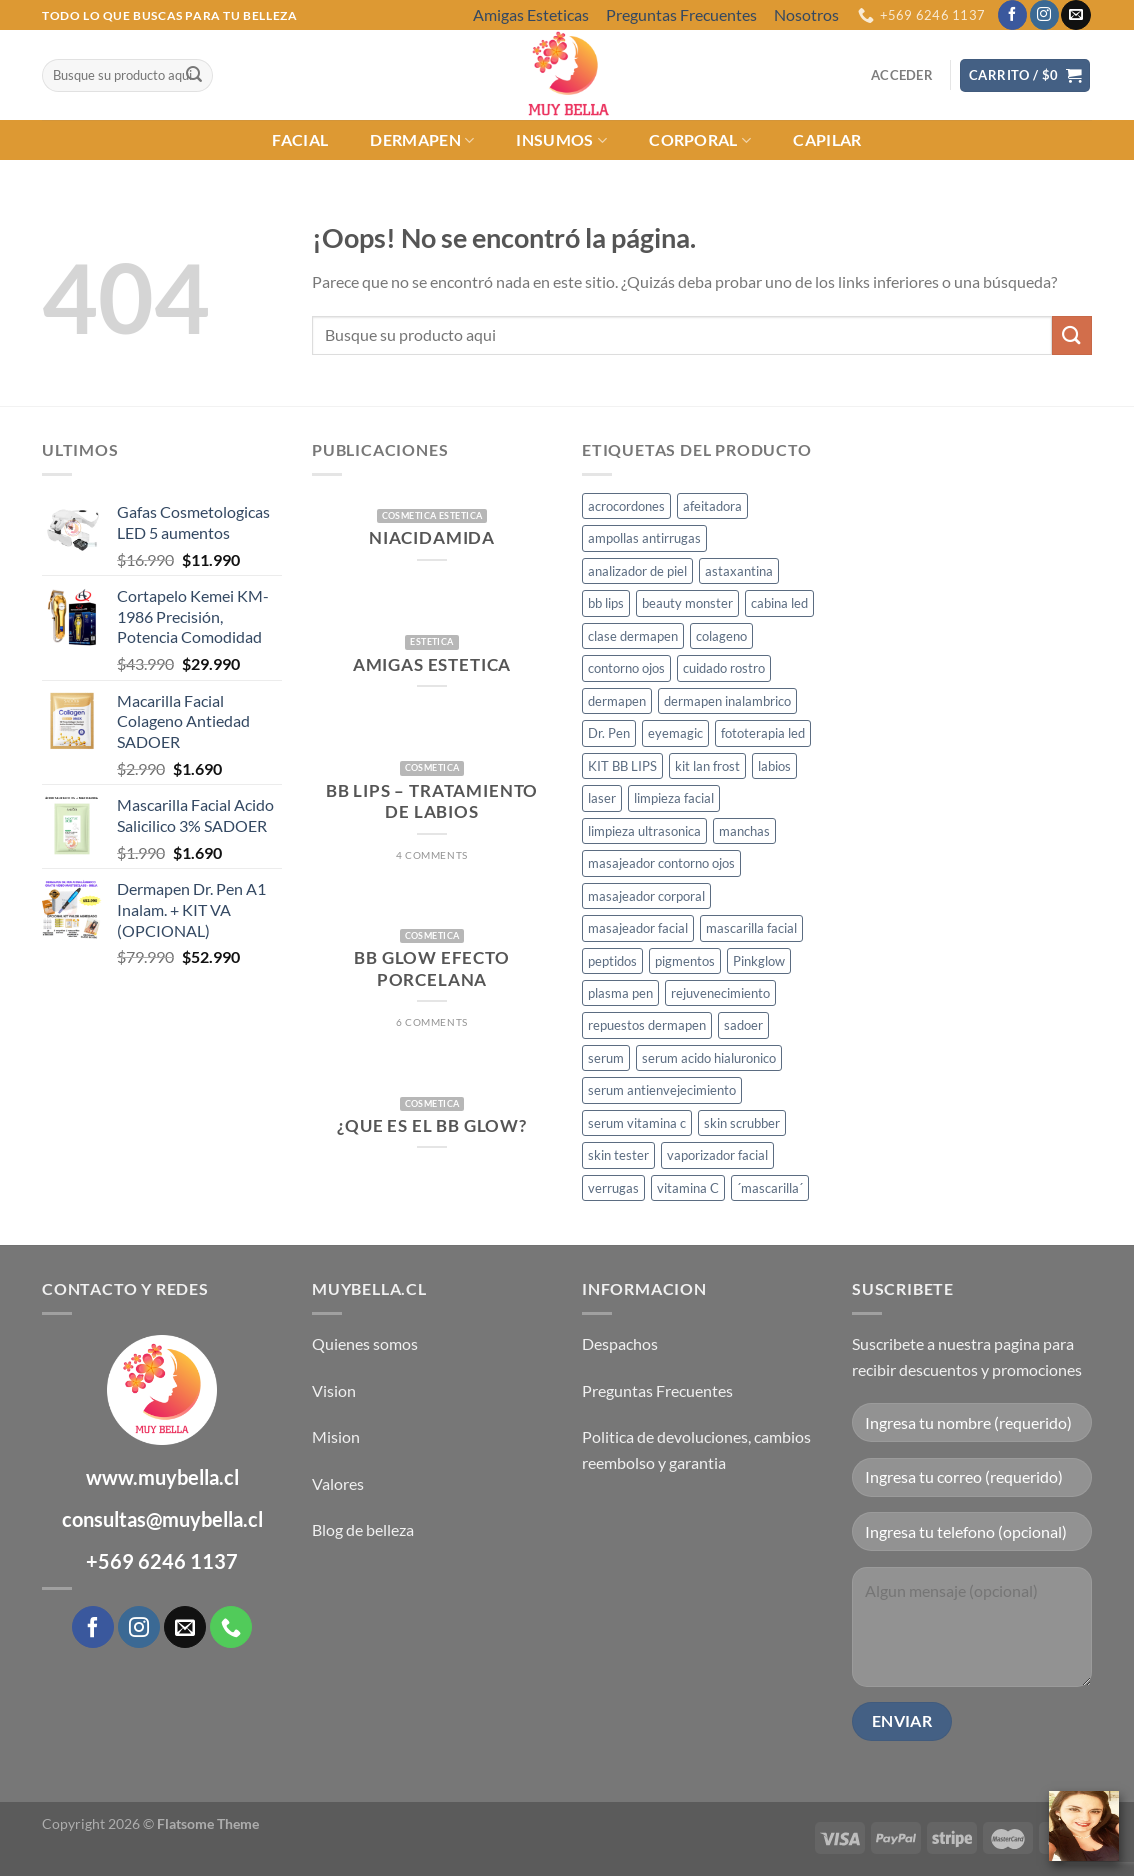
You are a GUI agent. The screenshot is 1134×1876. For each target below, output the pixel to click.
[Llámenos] (231, 1627)
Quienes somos (365, 1343)
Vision (334, 1390)
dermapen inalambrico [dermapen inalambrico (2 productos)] (727, 701)
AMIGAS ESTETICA (432, 665)
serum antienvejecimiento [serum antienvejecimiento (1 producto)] (662, 1090)
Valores (338, 1483)
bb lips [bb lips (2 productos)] (606, 603)
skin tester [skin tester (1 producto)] (618, 1155)
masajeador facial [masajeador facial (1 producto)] (638, 928)
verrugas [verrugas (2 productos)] (613, 1188)
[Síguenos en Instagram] (1044, 15)
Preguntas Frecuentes (681, 14)
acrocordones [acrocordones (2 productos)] (626, 506)
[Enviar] (194, 76)
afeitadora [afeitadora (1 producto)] (712, 506)
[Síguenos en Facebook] (1012, 15)
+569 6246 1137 (162, 1561)
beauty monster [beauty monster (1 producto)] (687, 603)
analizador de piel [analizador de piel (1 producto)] (637, 571)
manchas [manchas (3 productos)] (744, 831)
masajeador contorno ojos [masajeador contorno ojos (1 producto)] (661, 863)
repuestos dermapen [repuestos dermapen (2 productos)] (647, 1025)
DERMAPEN (422, 140)
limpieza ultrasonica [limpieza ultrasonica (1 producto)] (644, 831)
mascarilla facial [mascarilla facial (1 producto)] (751, 928)
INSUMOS (561, 140)
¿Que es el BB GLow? (432, 1126)
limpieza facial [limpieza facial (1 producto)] (674, 798)
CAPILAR (827, 139)
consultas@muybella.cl (162, 1519)
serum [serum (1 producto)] (606, 1058)
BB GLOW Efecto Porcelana (432, 969)
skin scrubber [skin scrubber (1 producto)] (742, 1123)
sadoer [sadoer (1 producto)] (743, 1025)
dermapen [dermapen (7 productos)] (617, 701)
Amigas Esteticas (531, 14)
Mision (336, 1436)
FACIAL (300, 139)
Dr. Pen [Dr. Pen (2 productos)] (609, 733)
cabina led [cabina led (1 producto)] (779, 603)
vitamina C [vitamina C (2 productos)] (688, 1188)
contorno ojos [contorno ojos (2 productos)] (626, 668)
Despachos (620, 1343)
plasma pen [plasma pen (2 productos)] (620, 993)
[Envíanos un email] (1075, 15)
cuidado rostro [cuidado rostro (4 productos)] (724, 668)
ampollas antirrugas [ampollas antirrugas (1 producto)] (644, 538)
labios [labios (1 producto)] (774, 766)
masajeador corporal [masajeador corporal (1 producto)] (646, 896)
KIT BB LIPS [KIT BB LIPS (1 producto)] (622, 766)
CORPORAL (700, 140)
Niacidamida (432, 538)
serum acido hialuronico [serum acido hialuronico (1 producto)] (709, 1058)
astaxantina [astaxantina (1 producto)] (739, 571)
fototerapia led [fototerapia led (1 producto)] (763, 733)
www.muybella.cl (162, 1477)
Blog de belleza (363, 1529)
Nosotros (806, 14)
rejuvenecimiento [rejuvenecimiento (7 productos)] (720, 993)
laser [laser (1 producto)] (602, 798)
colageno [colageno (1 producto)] (721, 636)
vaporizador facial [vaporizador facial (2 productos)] (717, 1155)
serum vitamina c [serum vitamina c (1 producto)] (637, 1123)
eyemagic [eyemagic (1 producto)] (675, 733)
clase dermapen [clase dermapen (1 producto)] (633, 636)
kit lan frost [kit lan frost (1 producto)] (707, 766)
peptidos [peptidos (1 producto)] (612, 961)
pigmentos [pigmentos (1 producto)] (685, 961)
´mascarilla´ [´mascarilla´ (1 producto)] (770, 1188)
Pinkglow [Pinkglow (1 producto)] (759, 961)
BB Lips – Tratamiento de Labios (432, 802)
